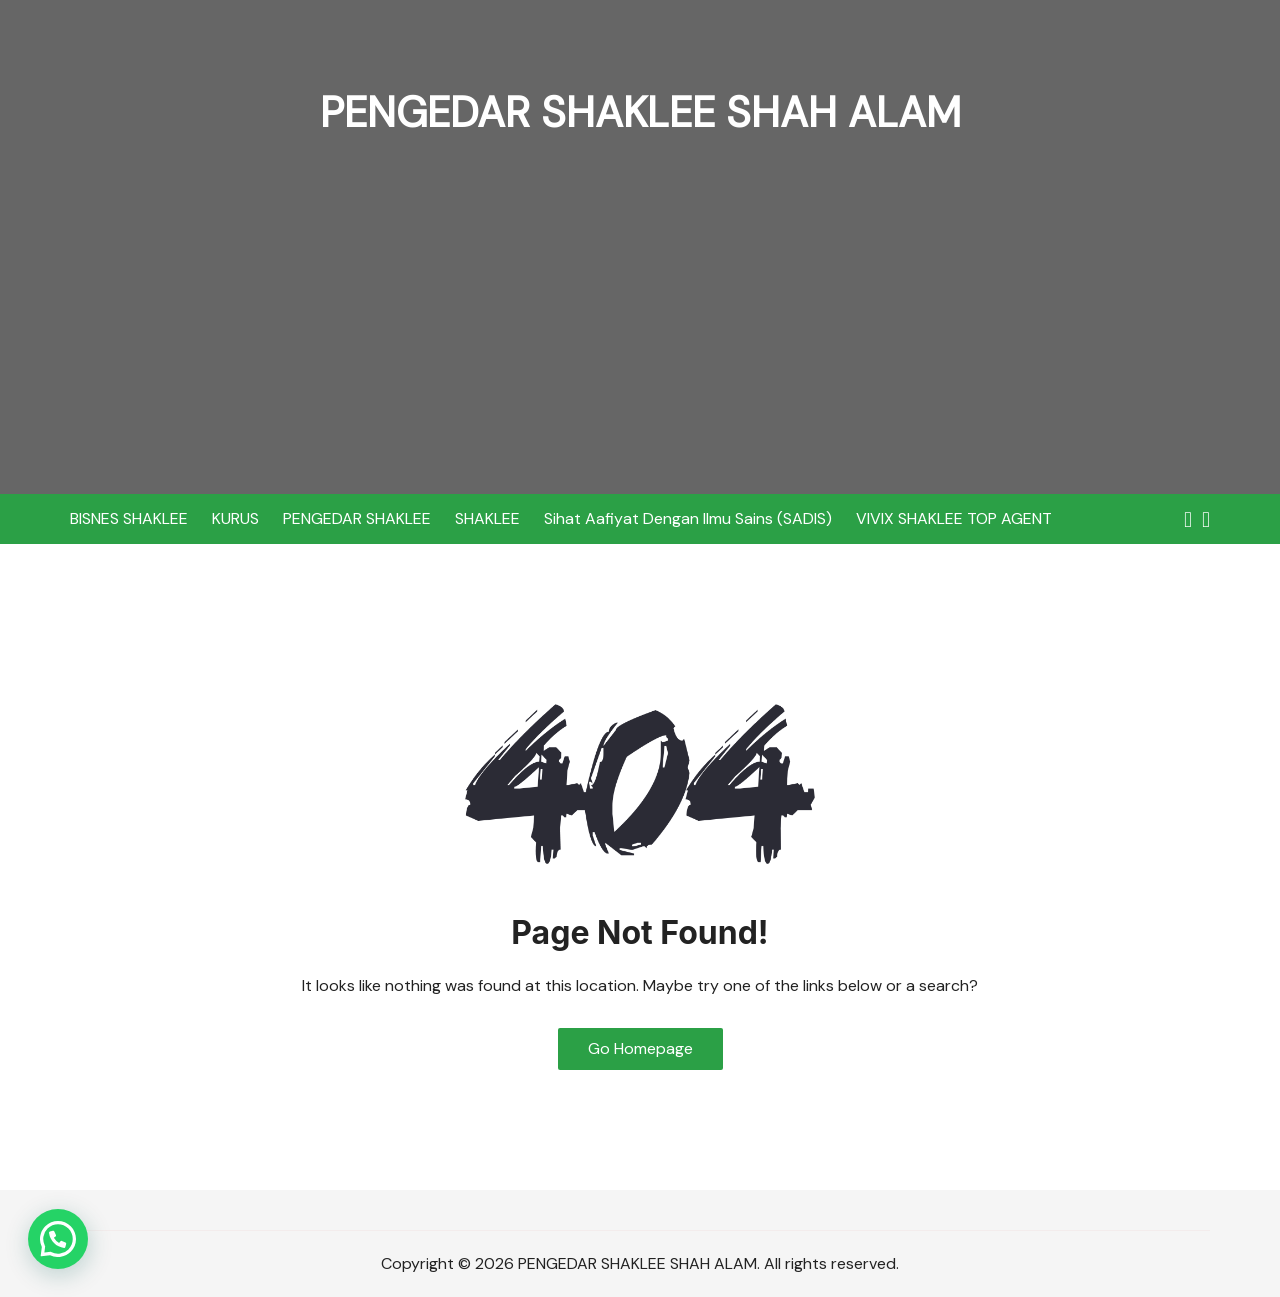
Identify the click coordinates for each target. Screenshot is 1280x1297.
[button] (58, 1239)
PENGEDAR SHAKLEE (357, 518)
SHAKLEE (487, 518)
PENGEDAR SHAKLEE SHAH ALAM (640, 112)
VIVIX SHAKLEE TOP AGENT (954, 518)
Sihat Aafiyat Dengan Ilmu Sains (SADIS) (688, 518)
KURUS (235, 518)
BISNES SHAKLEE (129, 518)
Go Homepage (640, 1048)
